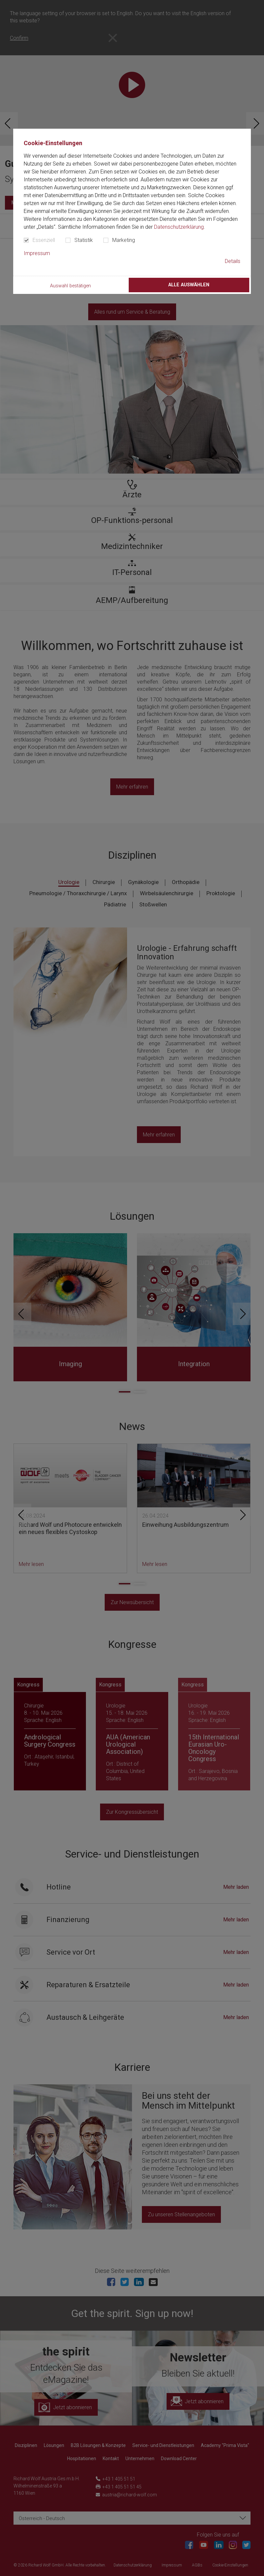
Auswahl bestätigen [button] (70, 286)
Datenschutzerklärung (179, 227)
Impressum (37, 253)
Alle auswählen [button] (188, 285)
